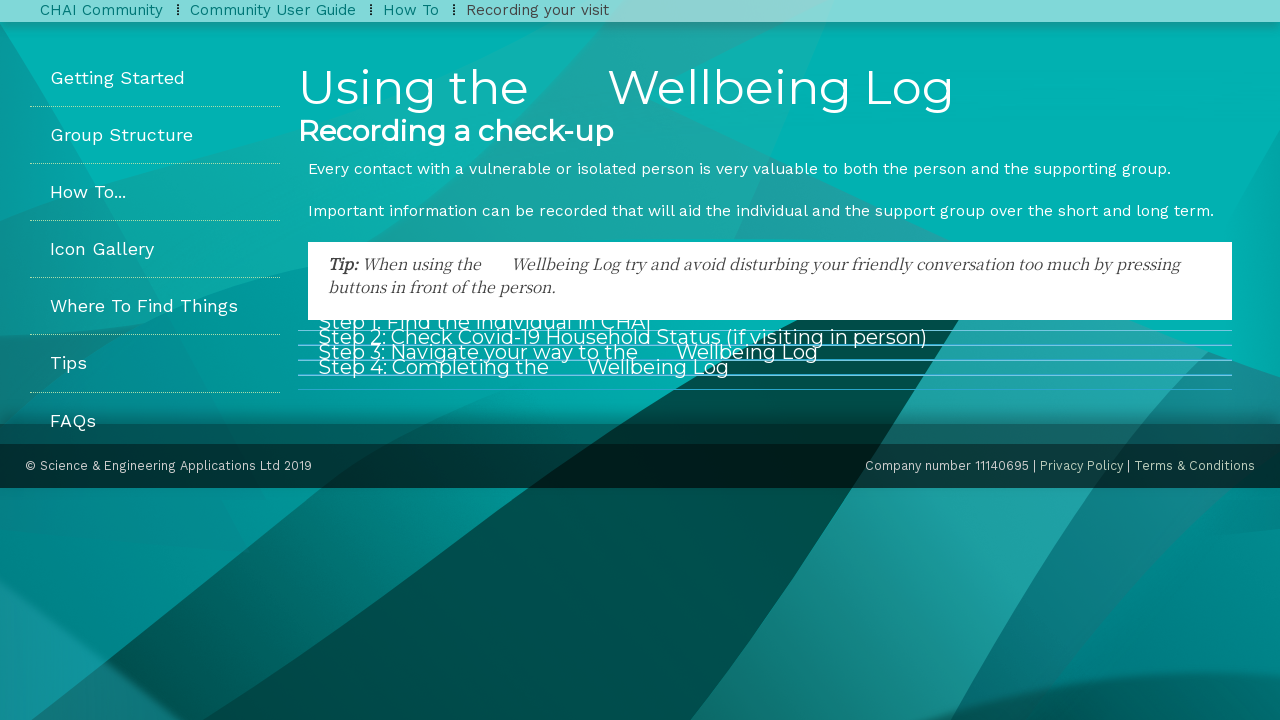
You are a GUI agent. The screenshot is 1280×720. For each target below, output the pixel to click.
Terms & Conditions (1194, 465)
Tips (68, 362)
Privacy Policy (1081, 465)
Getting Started (117, 77)
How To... (88, 191)
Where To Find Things (144, 305)
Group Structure (121, 134)
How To (411, 10)
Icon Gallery (102, 248)
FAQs (73, 420)
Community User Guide (273, 10)
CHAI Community (101, 10)
